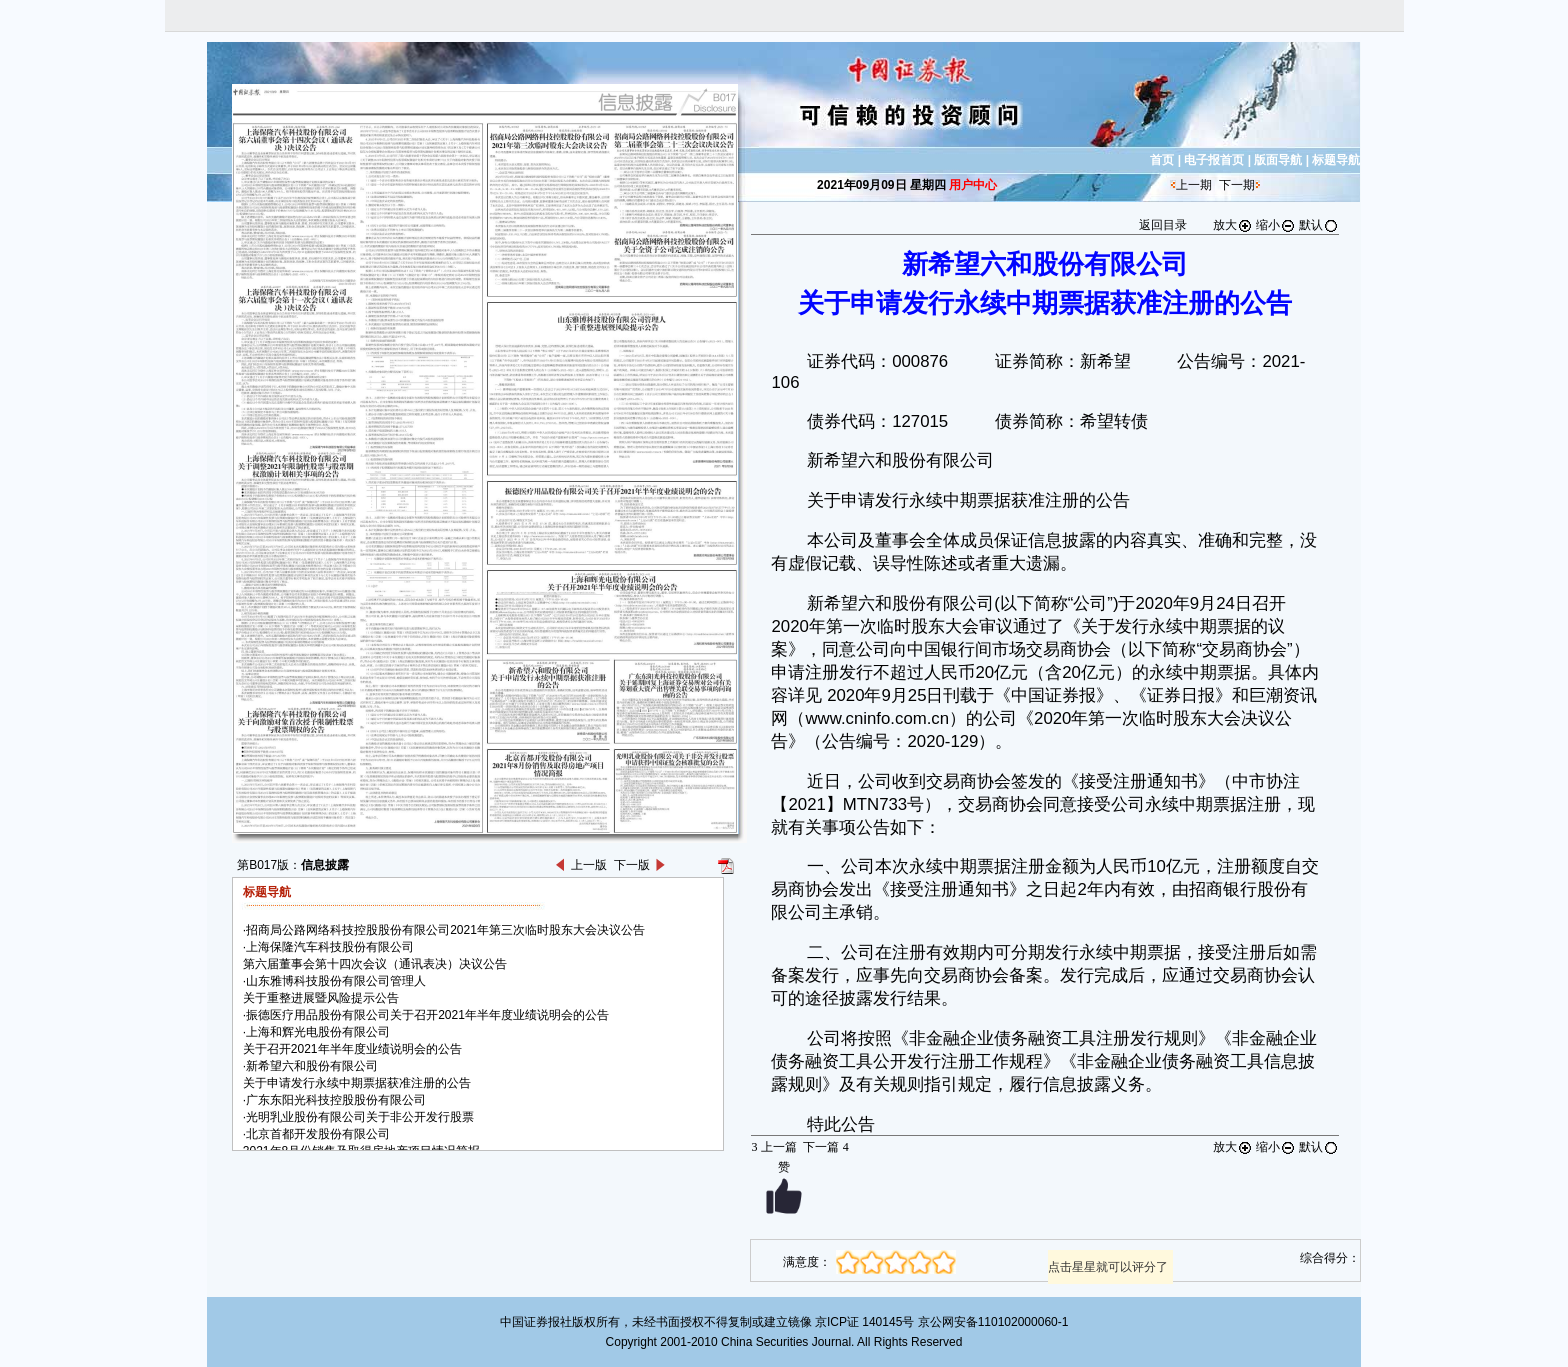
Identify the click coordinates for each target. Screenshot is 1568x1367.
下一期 (1237, 185)
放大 (1233, 225)
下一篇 (825, 1147)
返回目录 (1163, 225)
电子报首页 (1214, 160)
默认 (1319, 225)
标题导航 (1336, 160)
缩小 (1276, 225)
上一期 (1194, 185)
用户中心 (973, 185)
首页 (1162, 160)
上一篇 (773, 1147)
